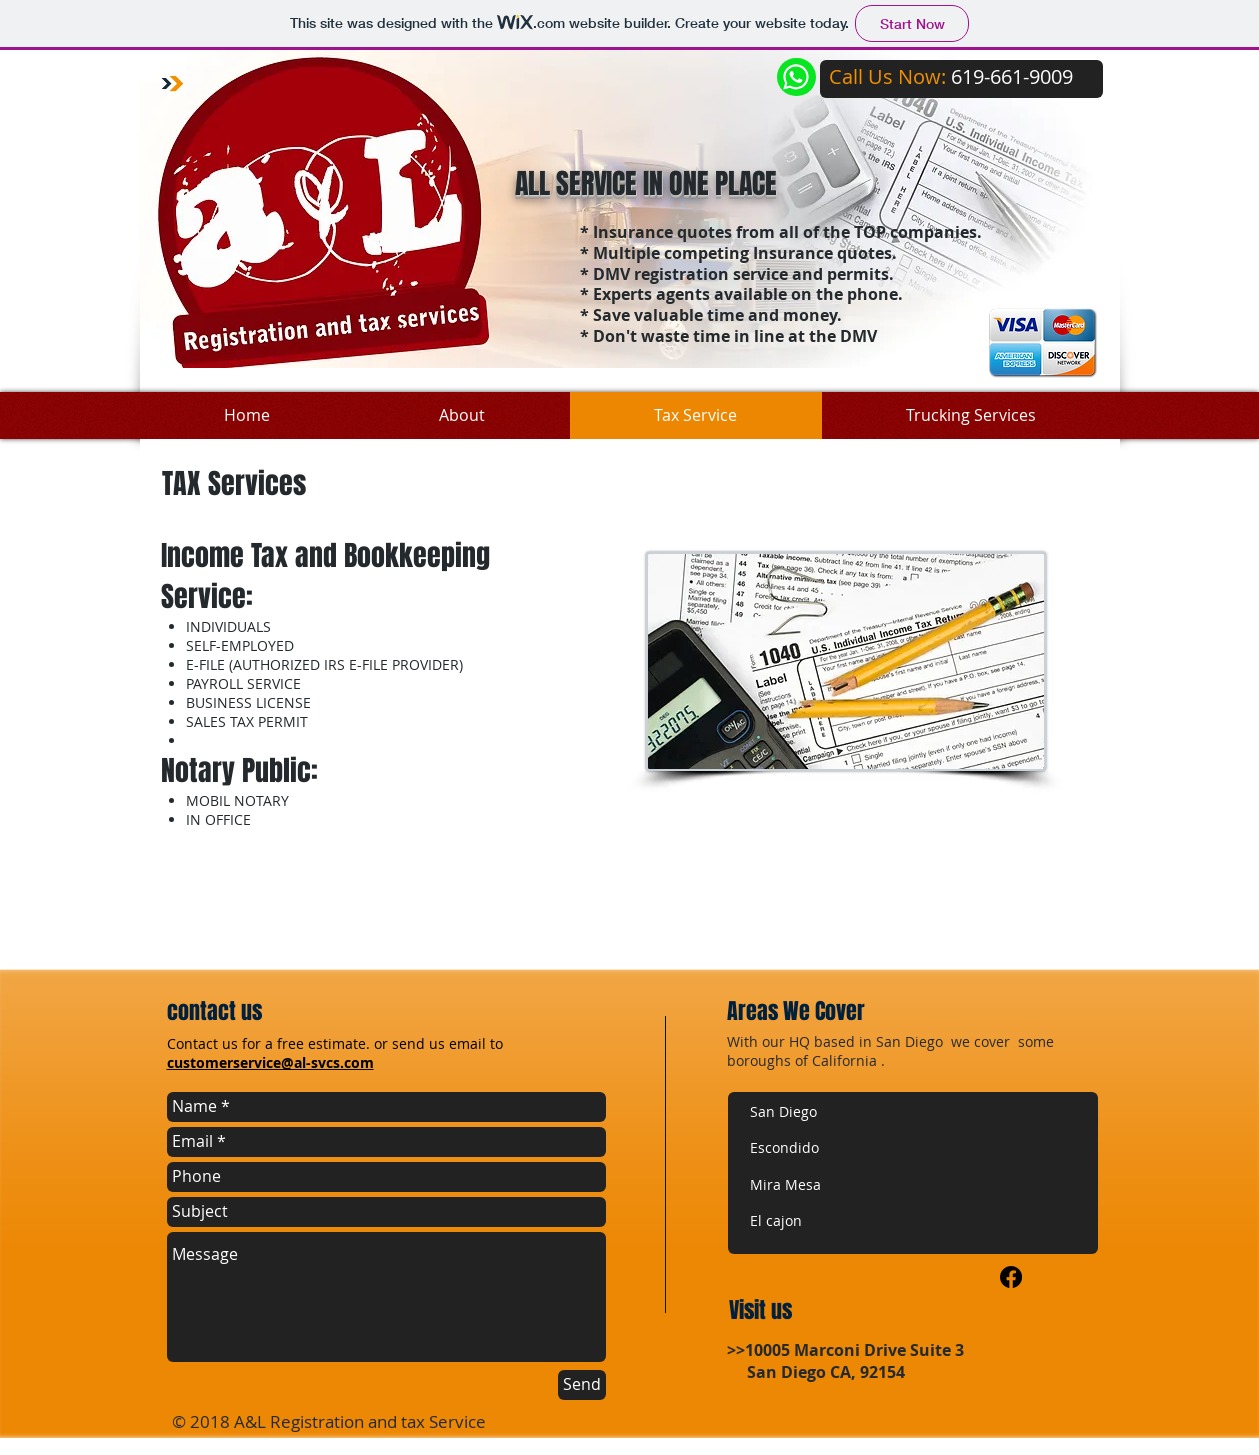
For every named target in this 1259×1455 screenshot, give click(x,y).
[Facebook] (1011, 1277)
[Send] (582, 1385)
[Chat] (796, 77)
